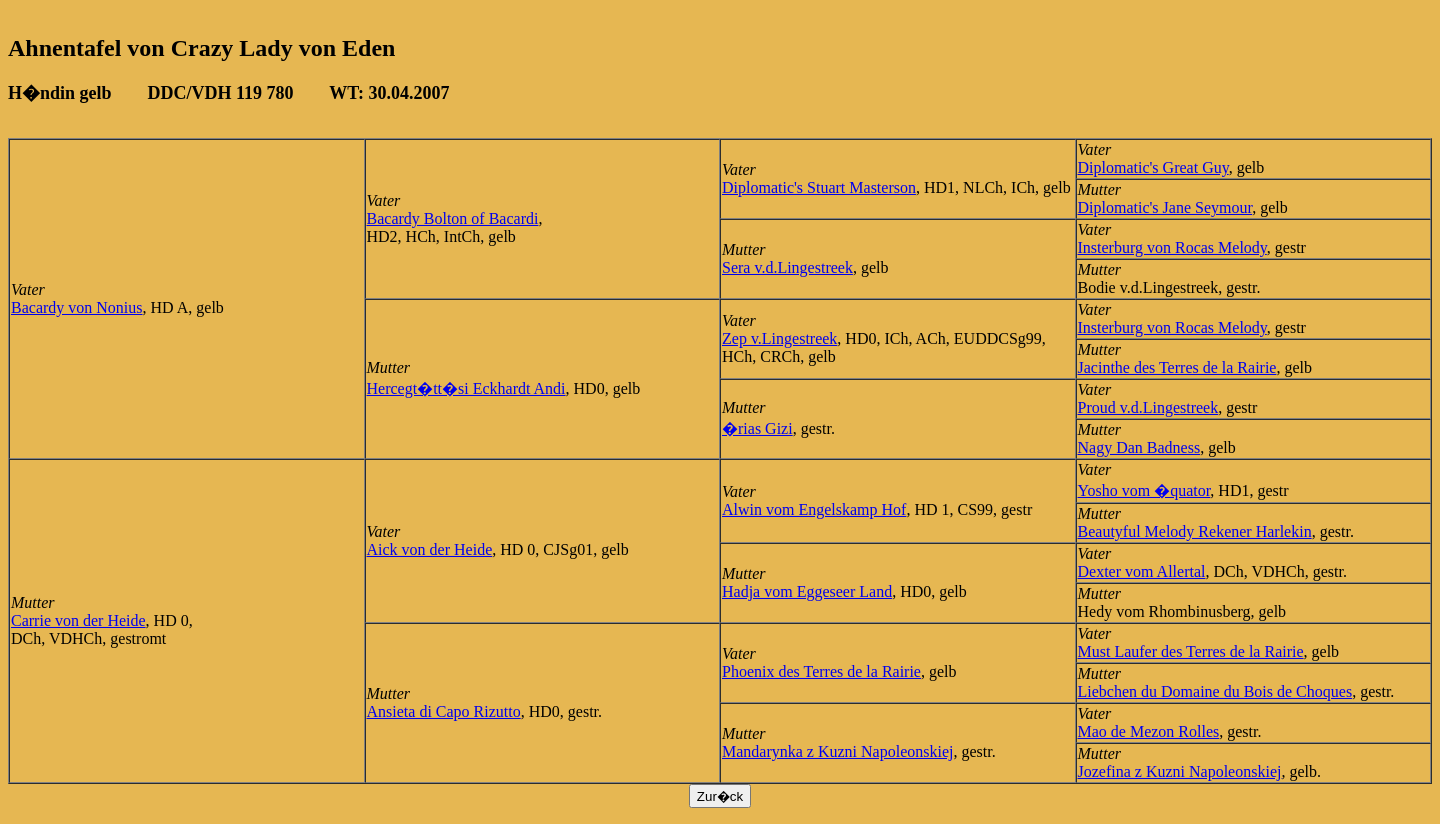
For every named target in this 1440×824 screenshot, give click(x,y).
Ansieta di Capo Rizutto (444, 711)
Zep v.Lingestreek (779, 338)
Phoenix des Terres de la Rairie (821, 671)
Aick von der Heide (430, 549)
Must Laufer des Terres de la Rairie (1191, 651)
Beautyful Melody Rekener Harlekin (1195, 531)
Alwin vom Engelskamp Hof (814, 509)
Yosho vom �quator (1144, 490)
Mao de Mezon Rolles (1149, 731)
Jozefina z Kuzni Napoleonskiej (1180, 771)
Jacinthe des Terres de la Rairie (1177, 367)
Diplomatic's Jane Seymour (1165, 207)
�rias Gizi (757, 428)
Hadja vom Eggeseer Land (807, 591)
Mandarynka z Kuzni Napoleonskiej (837, 751)
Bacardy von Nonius (77, 307)
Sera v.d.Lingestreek (787, 267)
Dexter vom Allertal (1142, 571)
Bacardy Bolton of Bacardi (453, 218)
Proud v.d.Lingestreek (1148, 407)
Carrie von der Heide (78, 620)
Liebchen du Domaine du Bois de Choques (1215, 691)
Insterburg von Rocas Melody (1172, 247)
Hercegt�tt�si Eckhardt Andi (466, 388)
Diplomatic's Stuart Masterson (819, 187)
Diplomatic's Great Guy (1153, 167)
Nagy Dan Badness (1139, 447)
